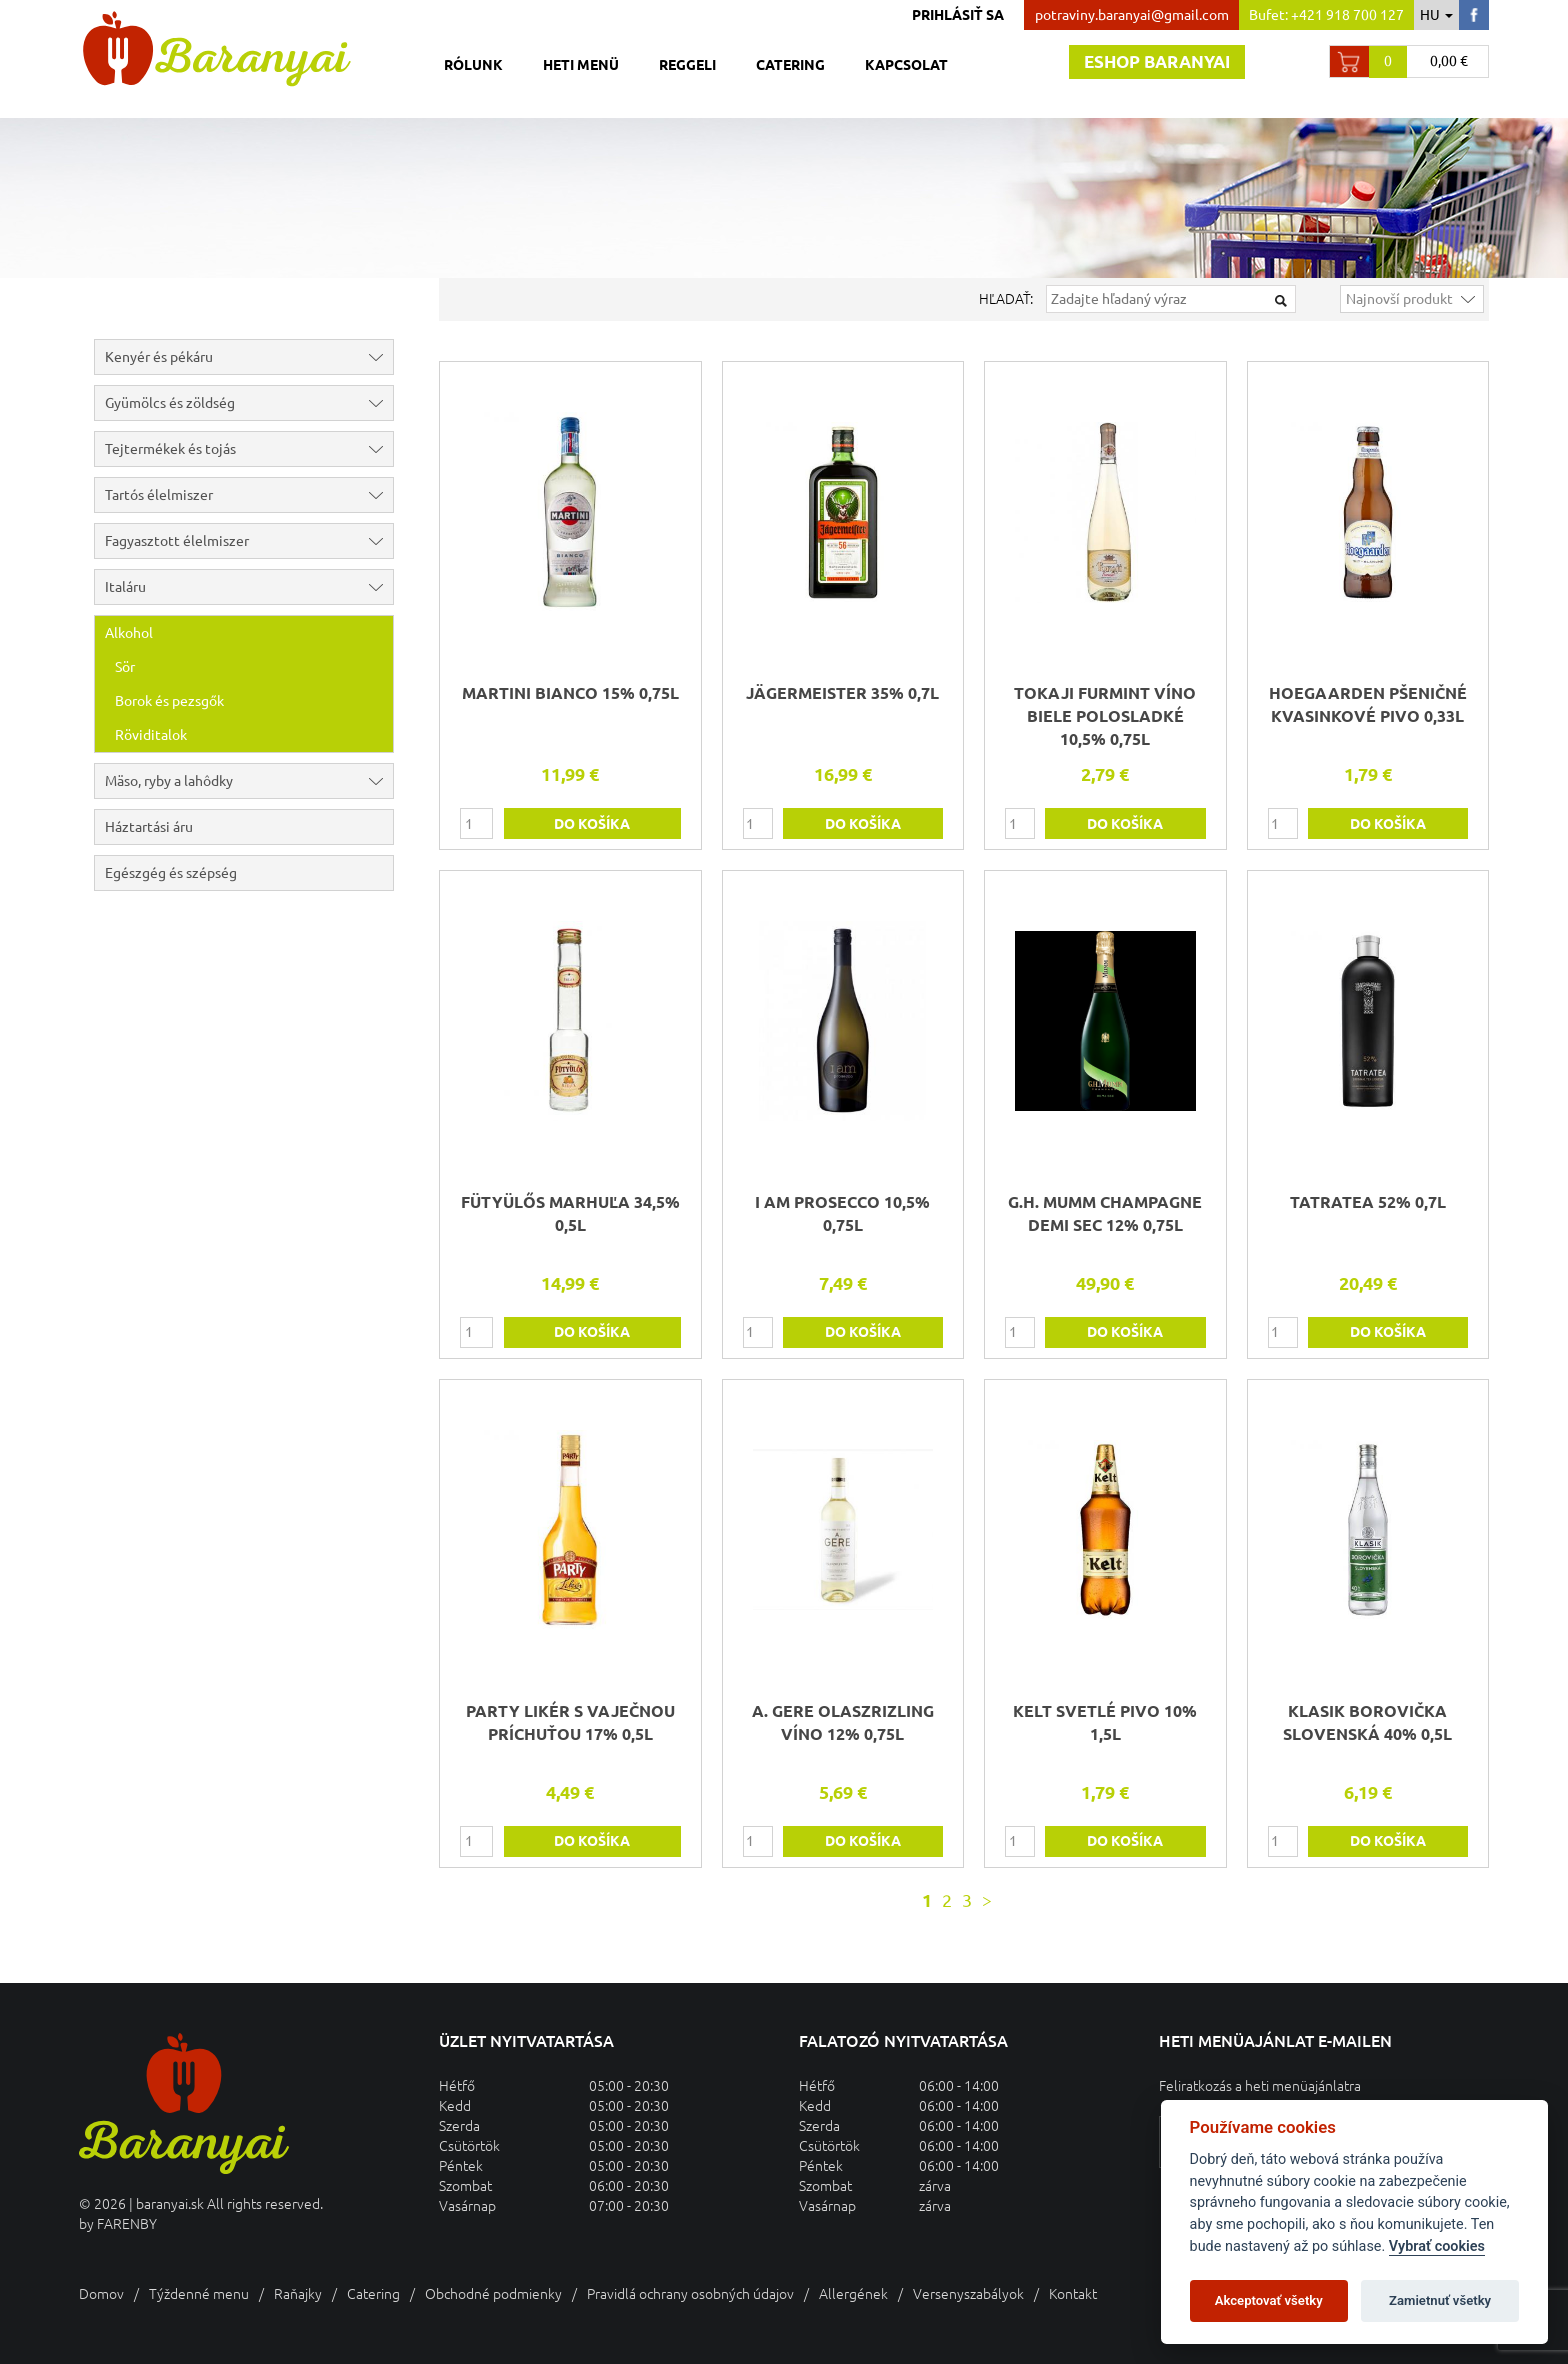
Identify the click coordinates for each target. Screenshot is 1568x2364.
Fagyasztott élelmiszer (249, 541)
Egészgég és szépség (171, 873)
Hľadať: (1006, 299)
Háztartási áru (149, 827)
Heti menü (581, 65)
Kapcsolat (906, 65)
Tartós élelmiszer (249, 495)
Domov (101, 2294)
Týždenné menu (199, 2294)
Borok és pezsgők (169, 701)
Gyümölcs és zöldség (249, 403)
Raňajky (298, 2294)
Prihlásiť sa (958, 15)
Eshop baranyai (1157, 61)
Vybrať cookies (1437, 2246)
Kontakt (1073, 2294)
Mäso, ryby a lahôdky (249, 781)
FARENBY (127, 2224)
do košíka (592, 824)
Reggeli (687, 65)
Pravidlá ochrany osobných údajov (690, 2294)
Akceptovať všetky (1269, 2300)
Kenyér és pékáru (249, 357)
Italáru (249, 587)
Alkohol (249, 633)
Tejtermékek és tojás (249, 449)
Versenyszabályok (968, 2294)
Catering (790, 65)
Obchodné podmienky (493, 2294)
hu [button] (1436, 15)
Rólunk (473, 65)
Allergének (853, 2294)
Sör (125, 667)
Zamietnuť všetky (1440, 2300)
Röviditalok (151, 735)
